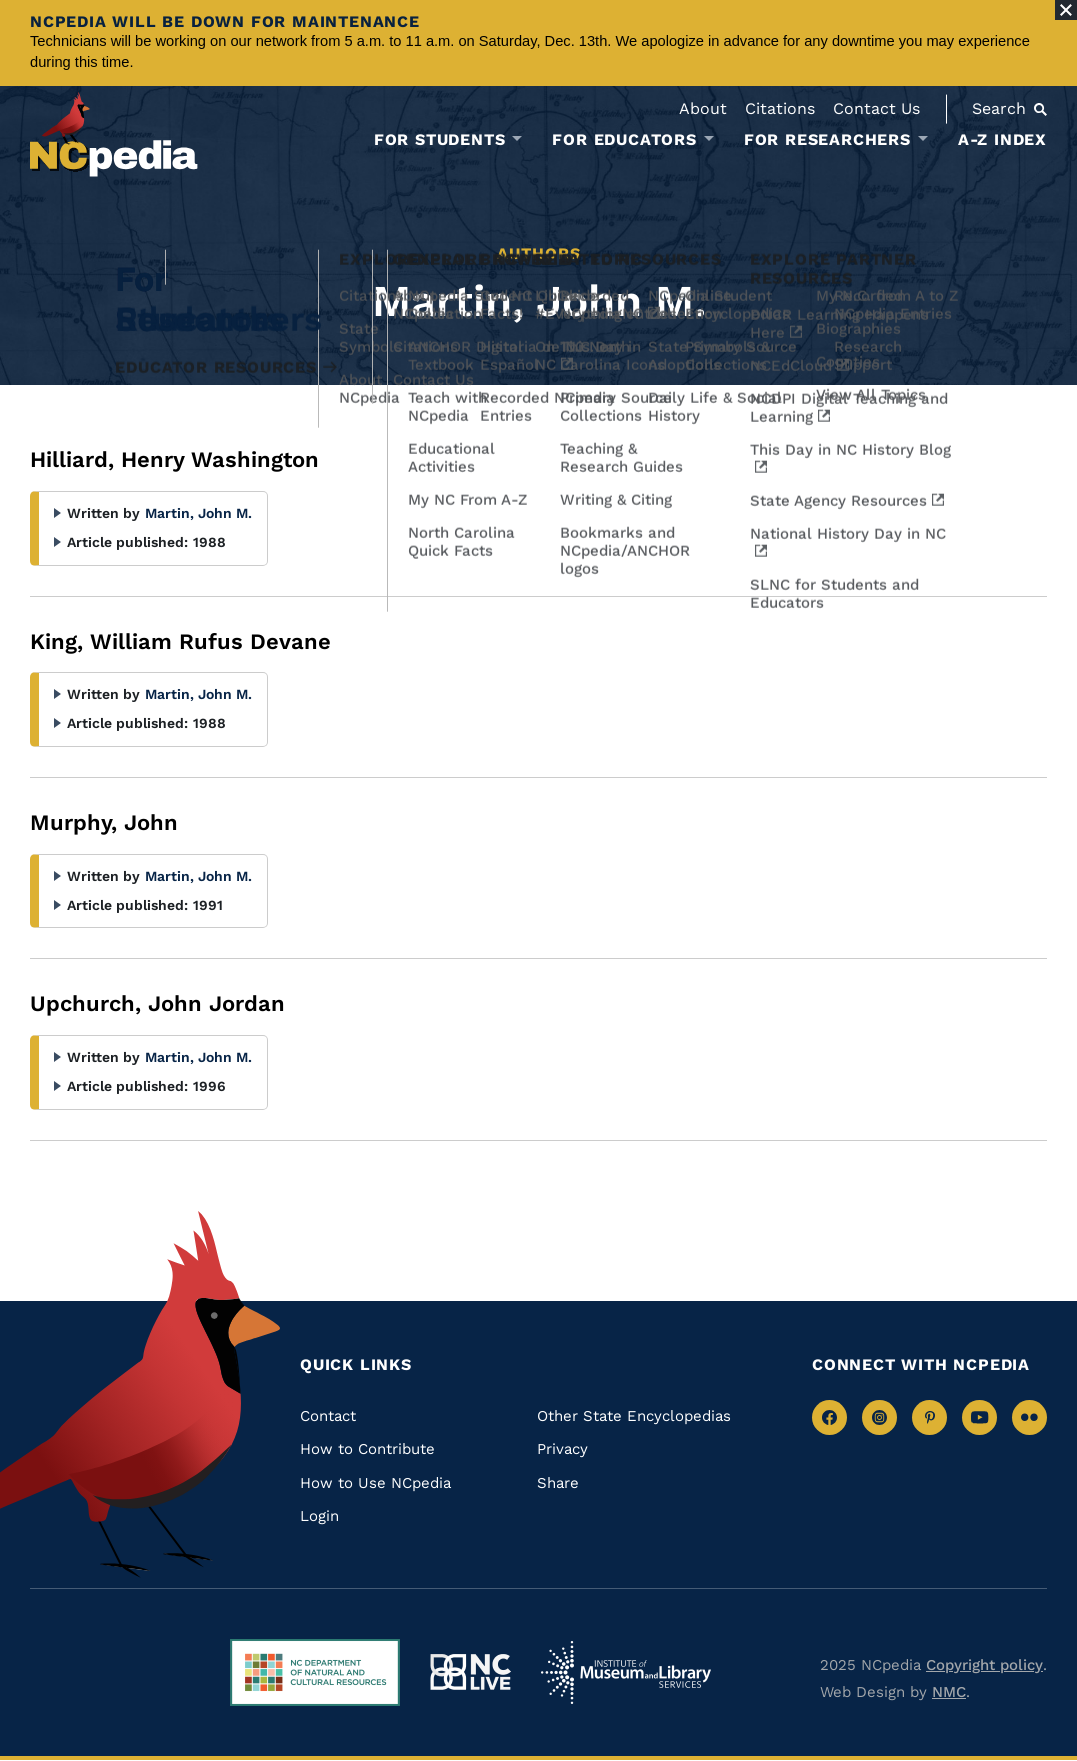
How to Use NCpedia (375, 1483)
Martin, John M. (198, 513)
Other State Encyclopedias (634, 1416)
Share (558, 1483)
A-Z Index (1002, 139)
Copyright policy (984, 1665)
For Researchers (827, 140)
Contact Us (876, 108)
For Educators (624, 140)
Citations (780, 108)
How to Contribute (367, 1449)
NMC (949, 1692)
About (703, 108)
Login (319, 1516)
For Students (440, 140)
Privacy (562, 1449)
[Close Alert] (1066, 10)
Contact (328, 1416)
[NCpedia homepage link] (114, 134)
